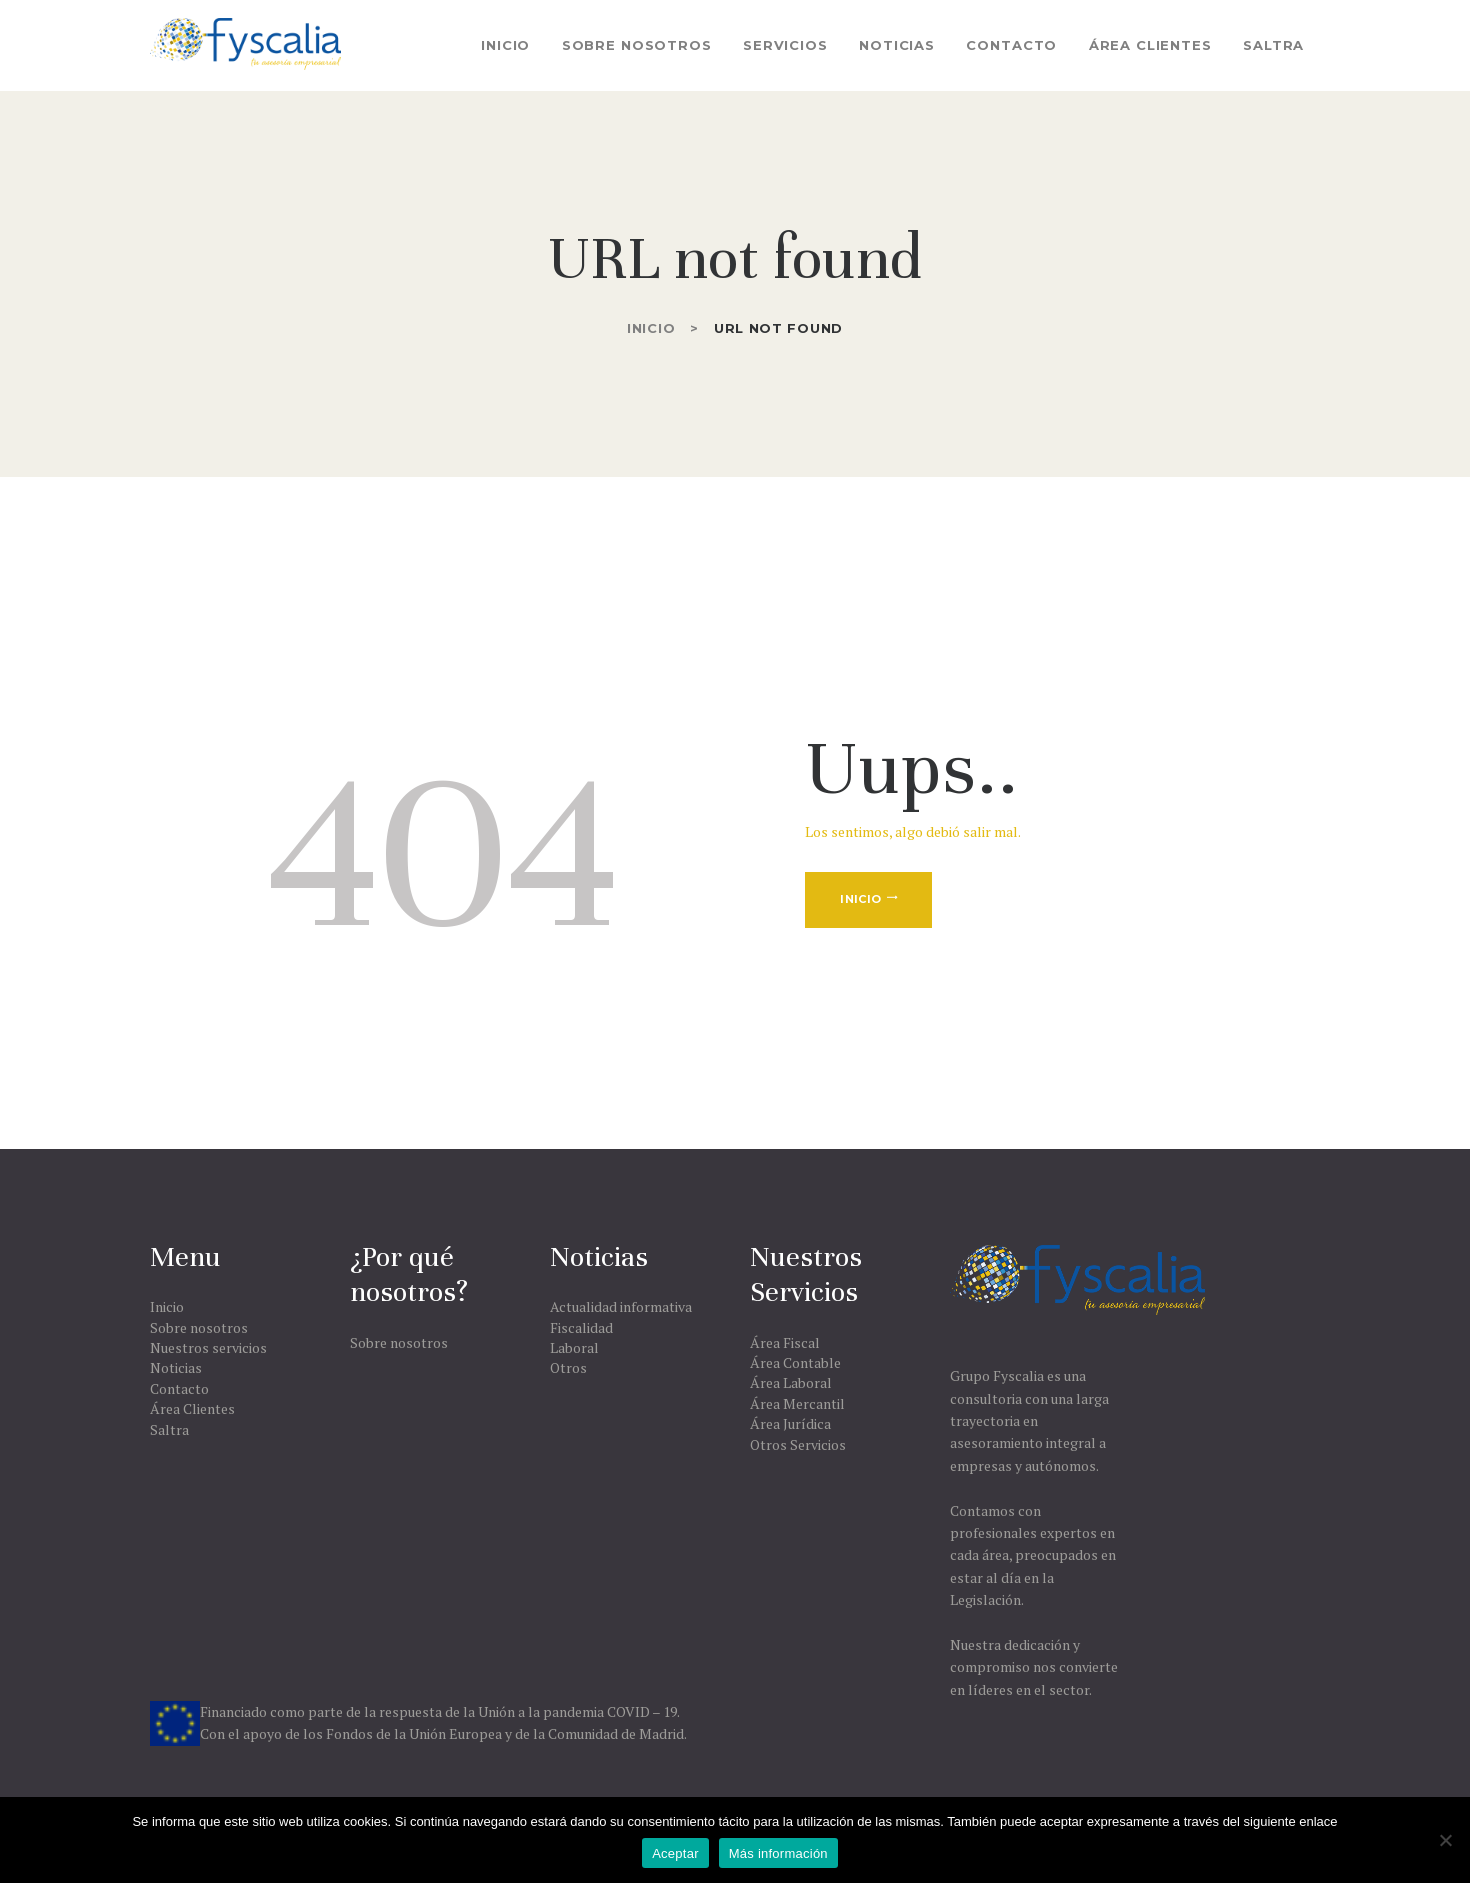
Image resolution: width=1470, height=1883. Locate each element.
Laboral (574, 1347)
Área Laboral (791, 1382)
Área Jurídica (790, 1423)
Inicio (651, 328)
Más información (778, 1853)
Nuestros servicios (208, 1347)
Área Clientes (192, 1408)
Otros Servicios (798, 1444)
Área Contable (795, 1362)
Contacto (179, 1388)
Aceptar (675, 1853)
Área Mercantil (797, 1403)
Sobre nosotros (199, 1327)
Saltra (169, 1429)
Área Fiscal (785, 1342)
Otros (568, 1367)
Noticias (176, 1367)
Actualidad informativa (621, 1306)
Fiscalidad (581, 1327)
